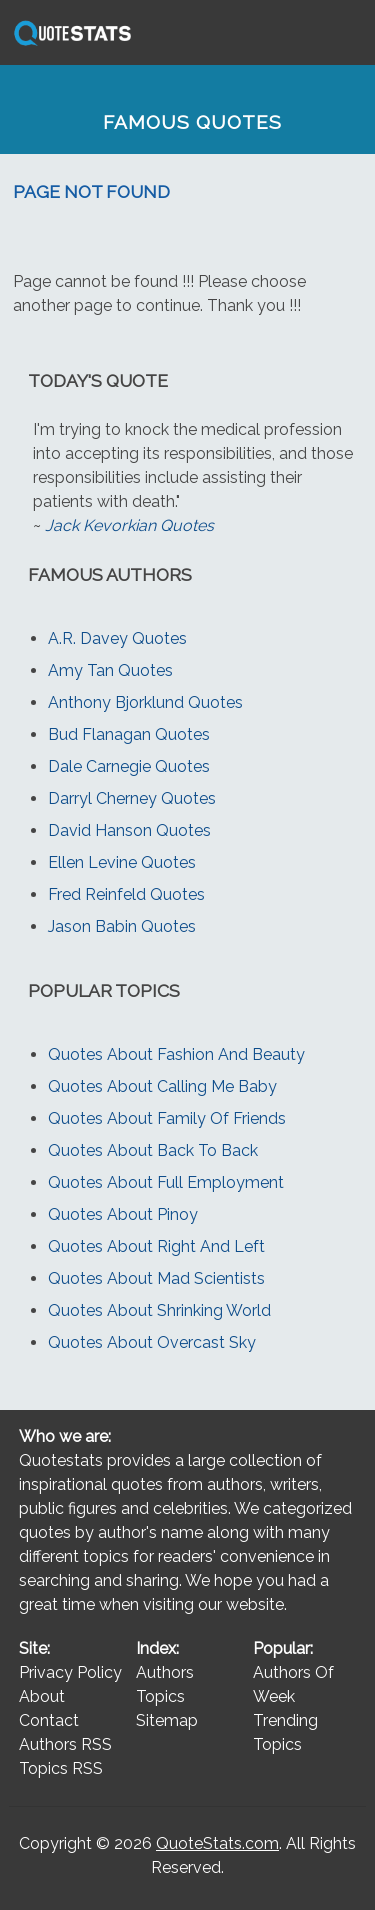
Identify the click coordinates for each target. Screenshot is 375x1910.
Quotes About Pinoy (123, 1214)
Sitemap (167, 1720)
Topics (160, 1696)
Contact (49, 1720)
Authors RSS (65, 1744)
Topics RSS (61, 1768)
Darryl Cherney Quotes (132, 798)
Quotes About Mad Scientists (156, 1278)
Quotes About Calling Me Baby (162, 1086)
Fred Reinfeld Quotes (126, 894)
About (42, 1696)
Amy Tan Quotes (110, 670)
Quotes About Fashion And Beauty (176, 1054)
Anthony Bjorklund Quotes (145, 702)
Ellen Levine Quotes (122, 862)
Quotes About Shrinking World (159, 1310)
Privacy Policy (70, 1672)
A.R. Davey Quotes (117, 638)
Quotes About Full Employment (166, 1182)
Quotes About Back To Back (153, 1150)
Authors (165, 1672)
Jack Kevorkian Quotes (129, 525)
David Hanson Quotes (129, 830)
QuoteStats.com (217, 1843)
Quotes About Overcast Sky (152, 1342)
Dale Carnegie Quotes (129, 766)
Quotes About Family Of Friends (167, 1118)
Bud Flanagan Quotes (129, 734)
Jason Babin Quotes (122, 926)
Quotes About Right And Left (156, 1246)
